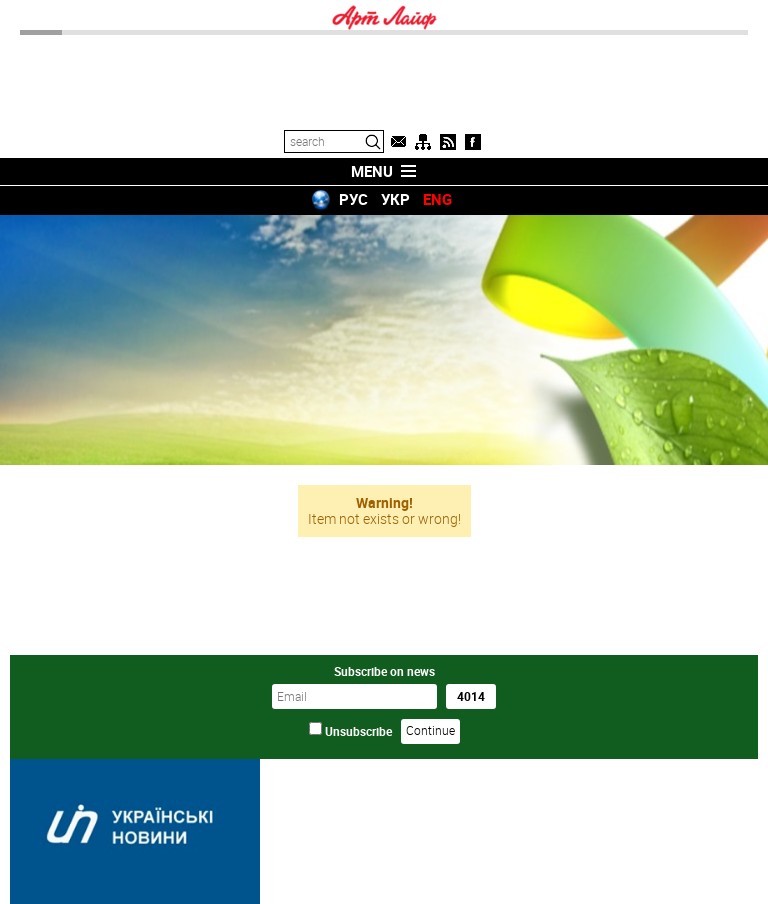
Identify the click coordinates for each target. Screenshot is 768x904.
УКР (395, 199)
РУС (353, 199)
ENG (437, 199)
